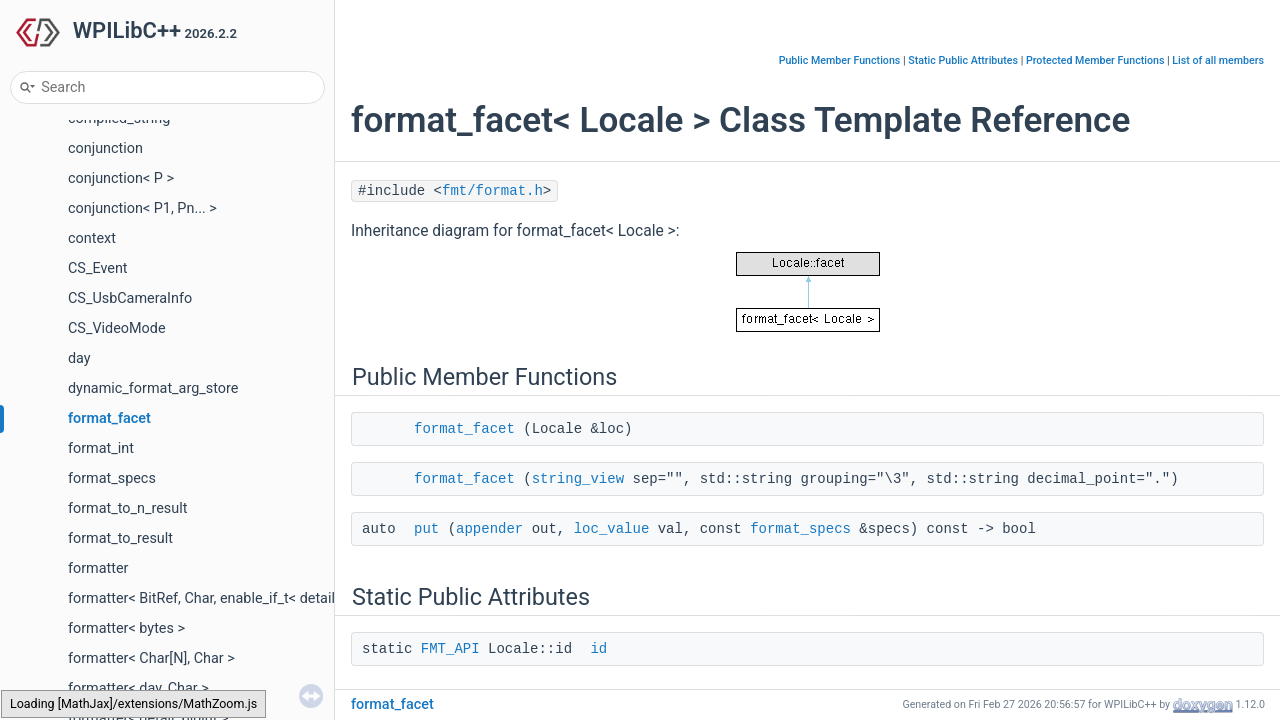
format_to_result (120, 538)
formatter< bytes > (126, 628)
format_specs (112, 478)
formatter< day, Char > (138, 688)
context (92, 238)
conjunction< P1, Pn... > (142, 208)
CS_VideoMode (117, 328)
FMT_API (450, 649)
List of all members (1218, 60)
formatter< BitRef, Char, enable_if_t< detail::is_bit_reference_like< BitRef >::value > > (331, 598)
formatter (98, 568)
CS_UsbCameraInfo (130, 298)
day (79, 358)
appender (489, 529)
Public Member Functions (840, 60)
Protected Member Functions (1095, 60)
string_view (578, 479)
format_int (101, 448)
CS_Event (98, 268)
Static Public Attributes (963, 60)
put (426, 529)
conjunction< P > (121, 178)
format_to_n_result (127, 508)
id (598, 649)
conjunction (105, 148)
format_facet (109, 418)
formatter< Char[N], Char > (151, 658)
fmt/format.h (492, 191)
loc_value (612, 529)
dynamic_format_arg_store (153, 388)
